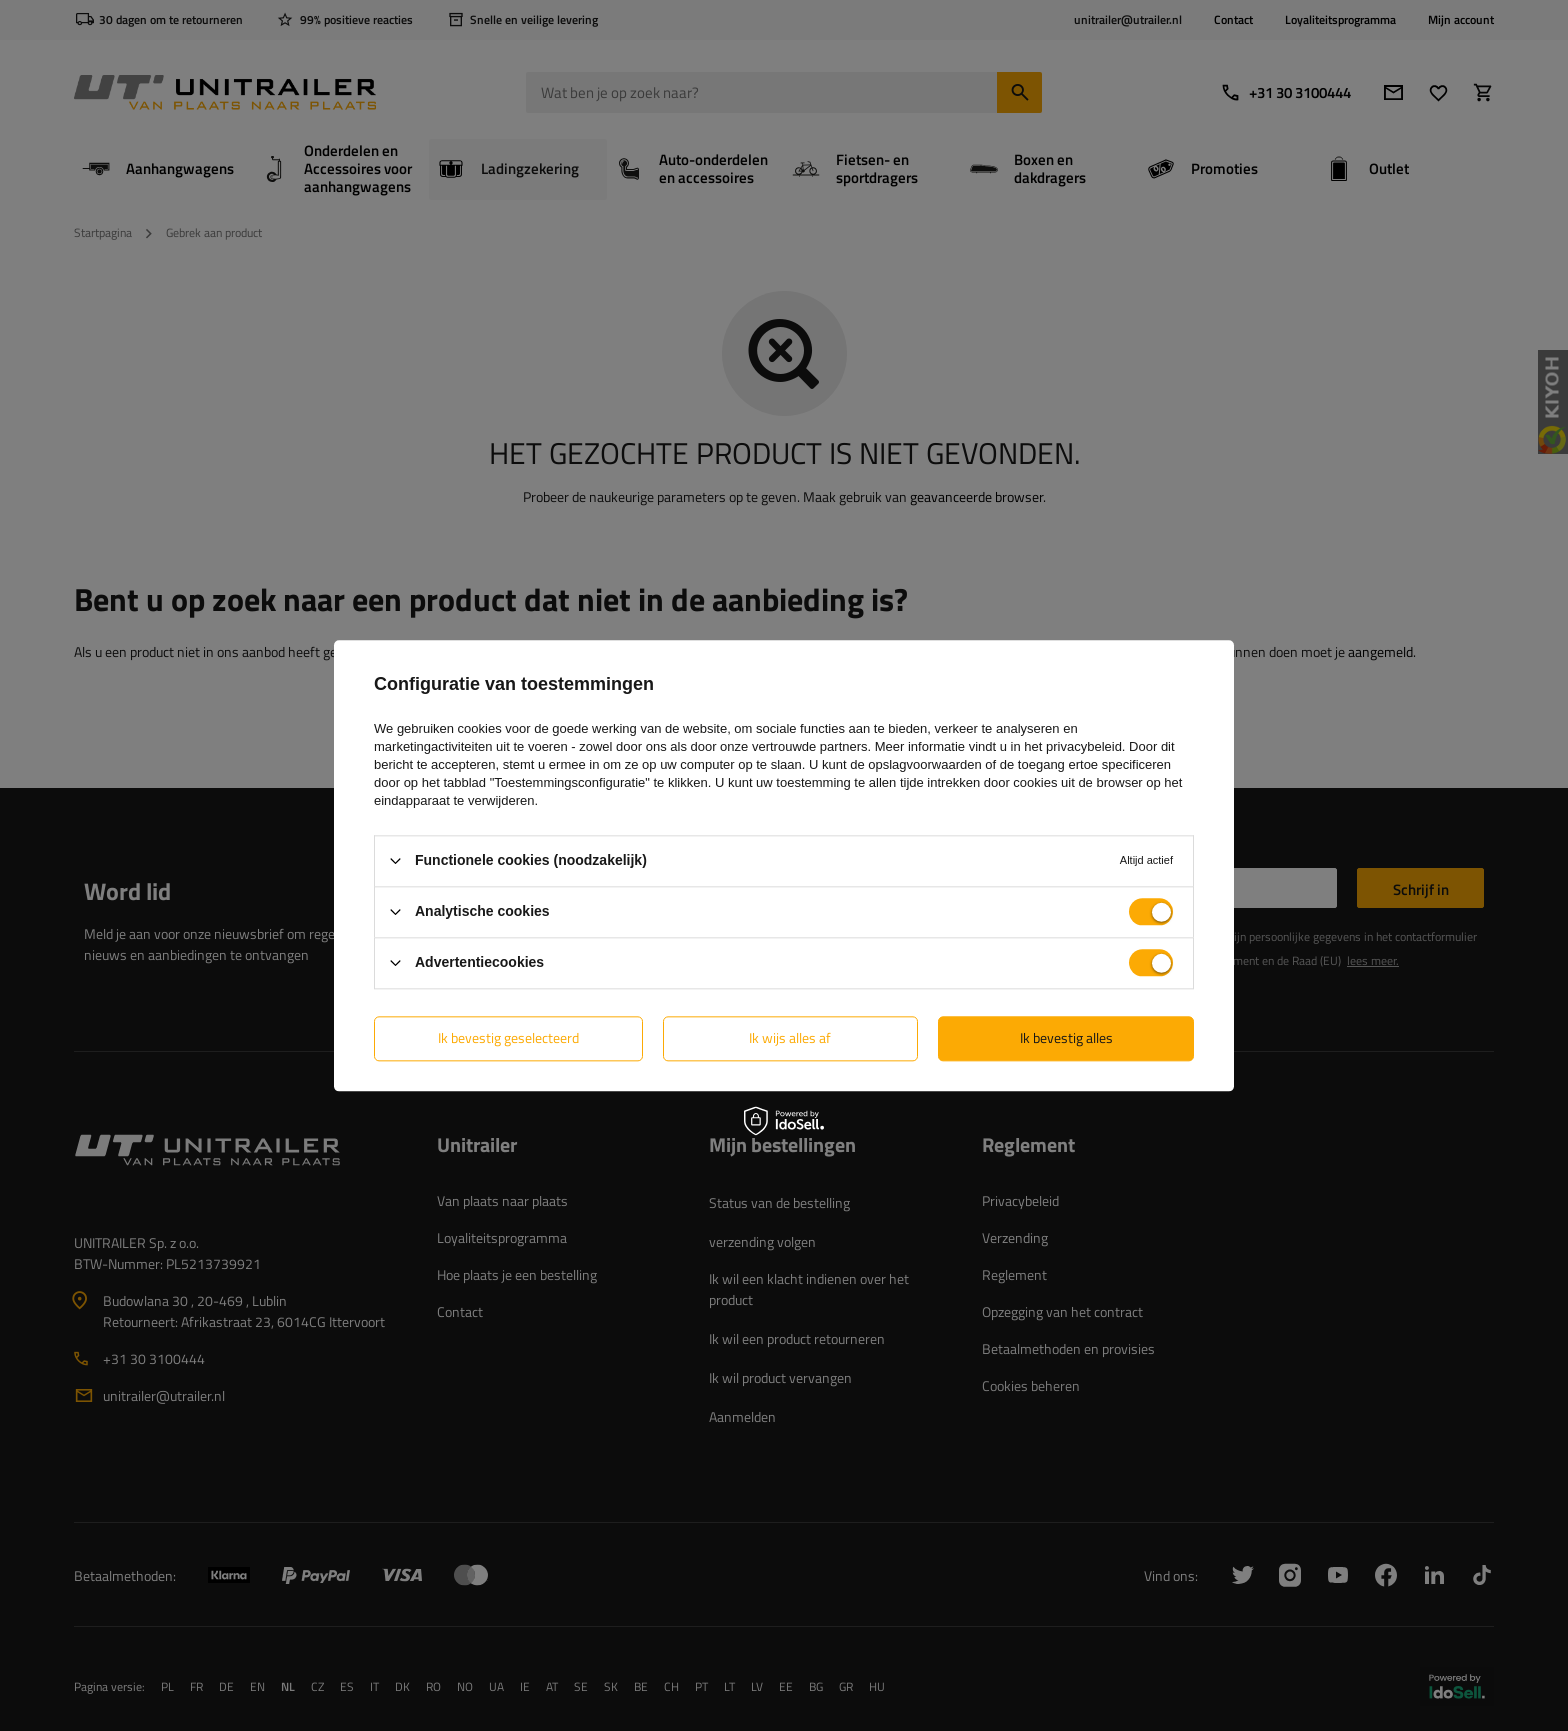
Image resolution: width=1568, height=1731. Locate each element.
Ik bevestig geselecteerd (508, 1037)
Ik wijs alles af (790, 1037)
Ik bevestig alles (1066, 1037)
